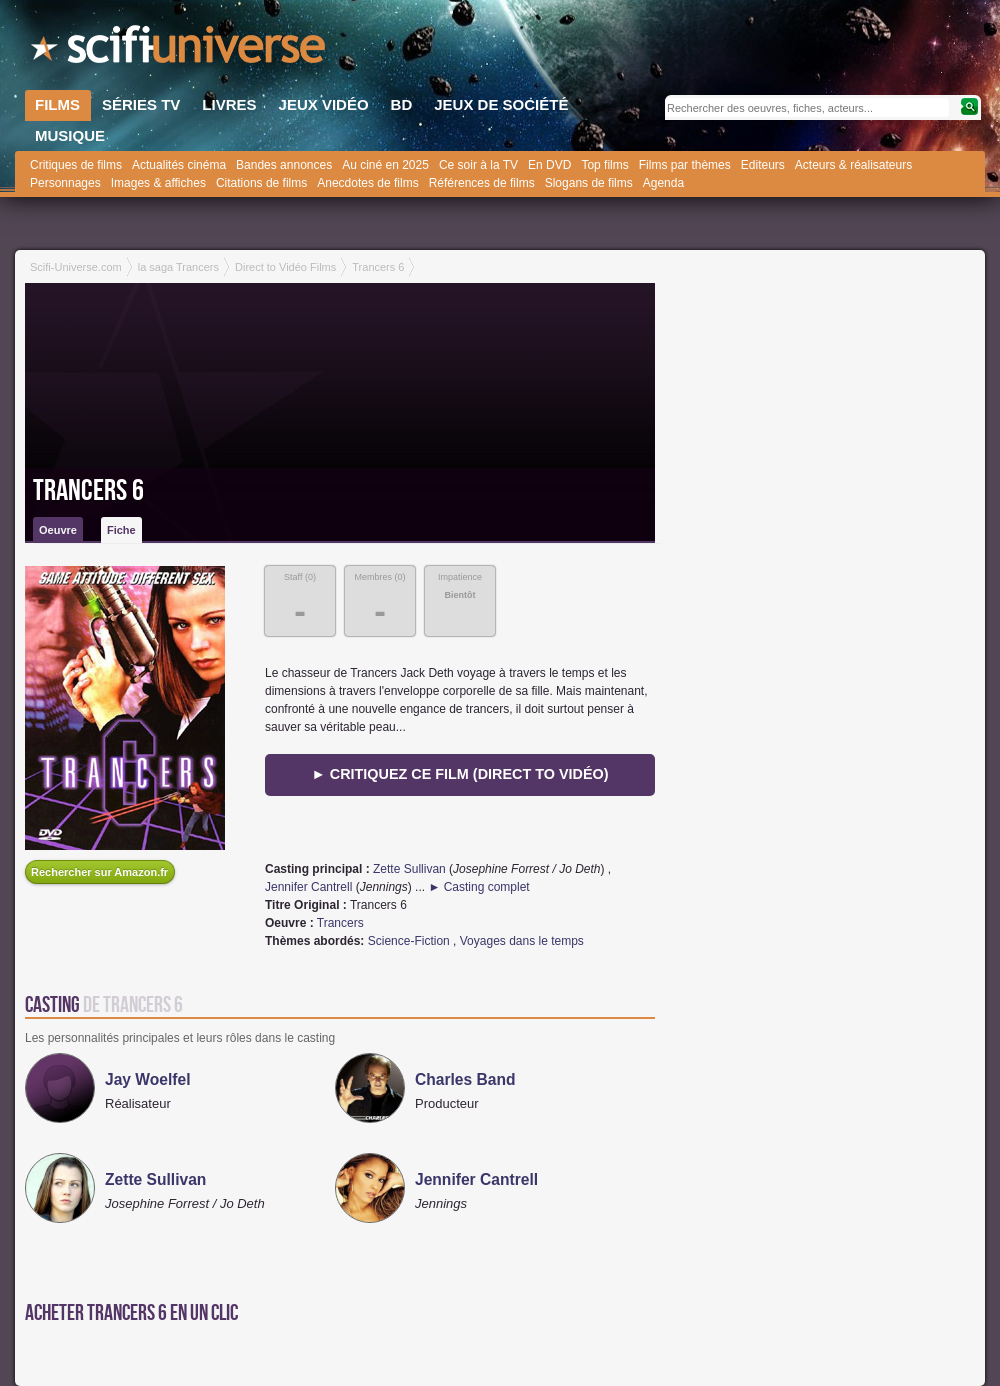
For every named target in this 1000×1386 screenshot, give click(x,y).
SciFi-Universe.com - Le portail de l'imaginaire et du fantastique (180, 50)
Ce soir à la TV (478, 165)
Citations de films (261, 183)
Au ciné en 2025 (385, 165)
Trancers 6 (88, 491)
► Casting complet (478, 887)
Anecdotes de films (367, 183)
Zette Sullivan (409, 869)
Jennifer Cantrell (308, 887)
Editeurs (763, 165)
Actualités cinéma (179, 165)
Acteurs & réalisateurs (853, 165)
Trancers (340, 923)
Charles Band (465, 1079)
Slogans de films (589, 183)
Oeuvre (58, 530)
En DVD (549, 165)
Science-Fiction (409, 941)
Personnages (65, 183)
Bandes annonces (284, 165)
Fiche (121, 530)
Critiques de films (76, 165)
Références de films (482, 183)
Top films (604, 165)
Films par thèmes (685, 165)
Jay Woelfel (148, 1079)
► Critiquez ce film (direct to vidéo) (460, 774)
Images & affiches (158, 183)
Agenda (663, 183)
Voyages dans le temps (522, 941)
